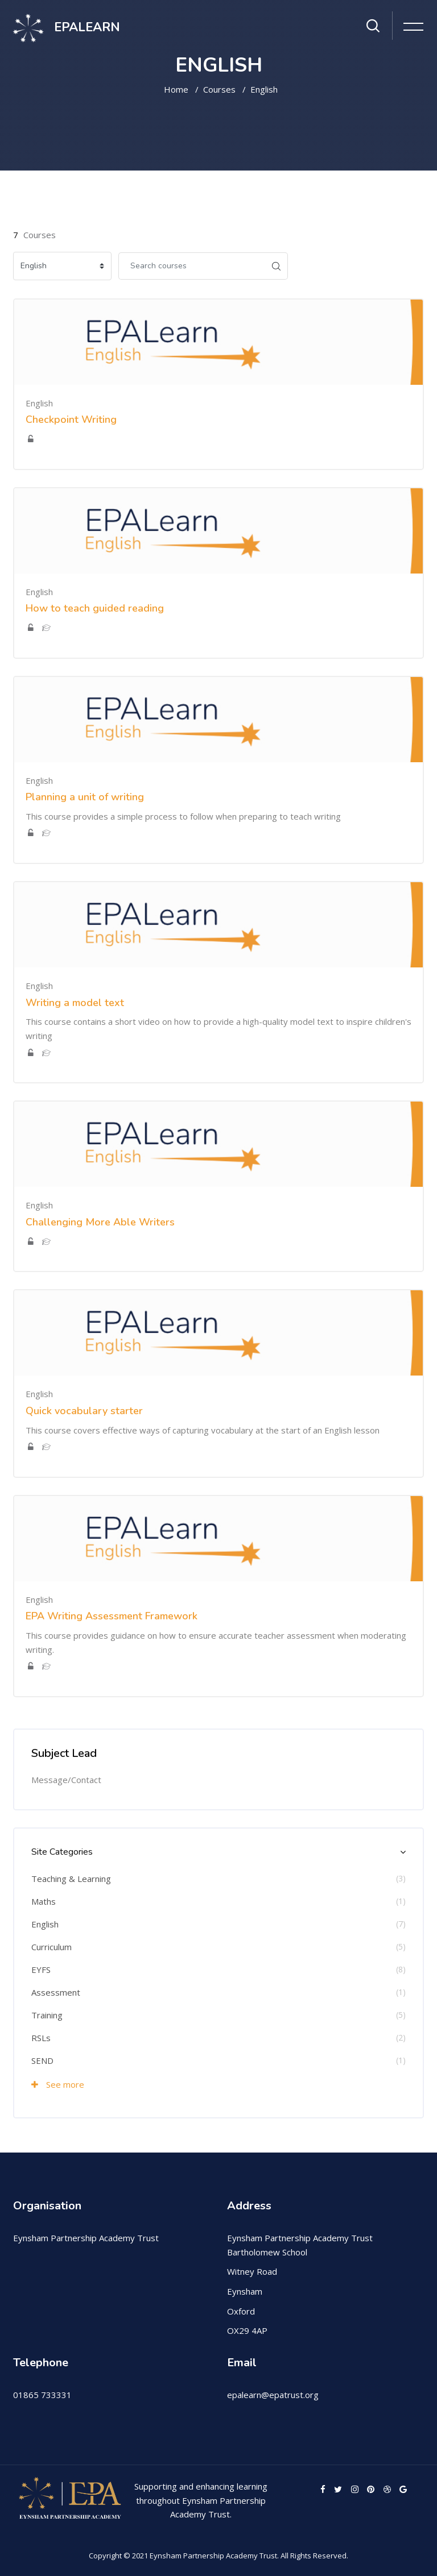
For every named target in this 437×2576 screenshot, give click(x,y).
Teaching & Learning (71, 1878)
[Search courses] (191, 266)
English (264, 89)
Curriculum (51, 1946)
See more (57, 2084)
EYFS (41, 1969)
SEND (42, 2060)
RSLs (41, 2037)
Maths (43, 1901)
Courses (219, 89)
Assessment (55, 1992)
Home (176, 89)
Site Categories (62, 1852)
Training (47, 2015)
